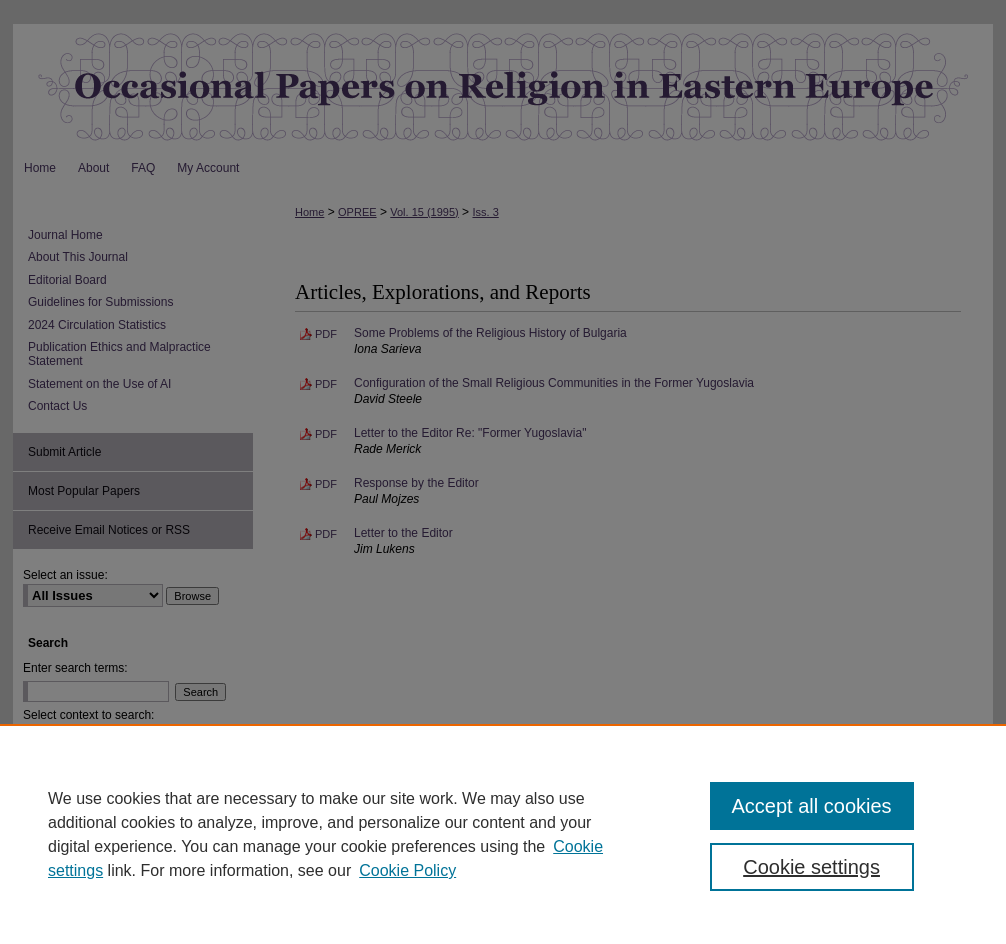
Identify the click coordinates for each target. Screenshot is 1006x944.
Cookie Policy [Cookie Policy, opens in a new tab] (407, 870)
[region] (503, 834)
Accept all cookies (812, 806)
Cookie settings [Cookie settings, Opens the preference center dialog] (811, 867)
